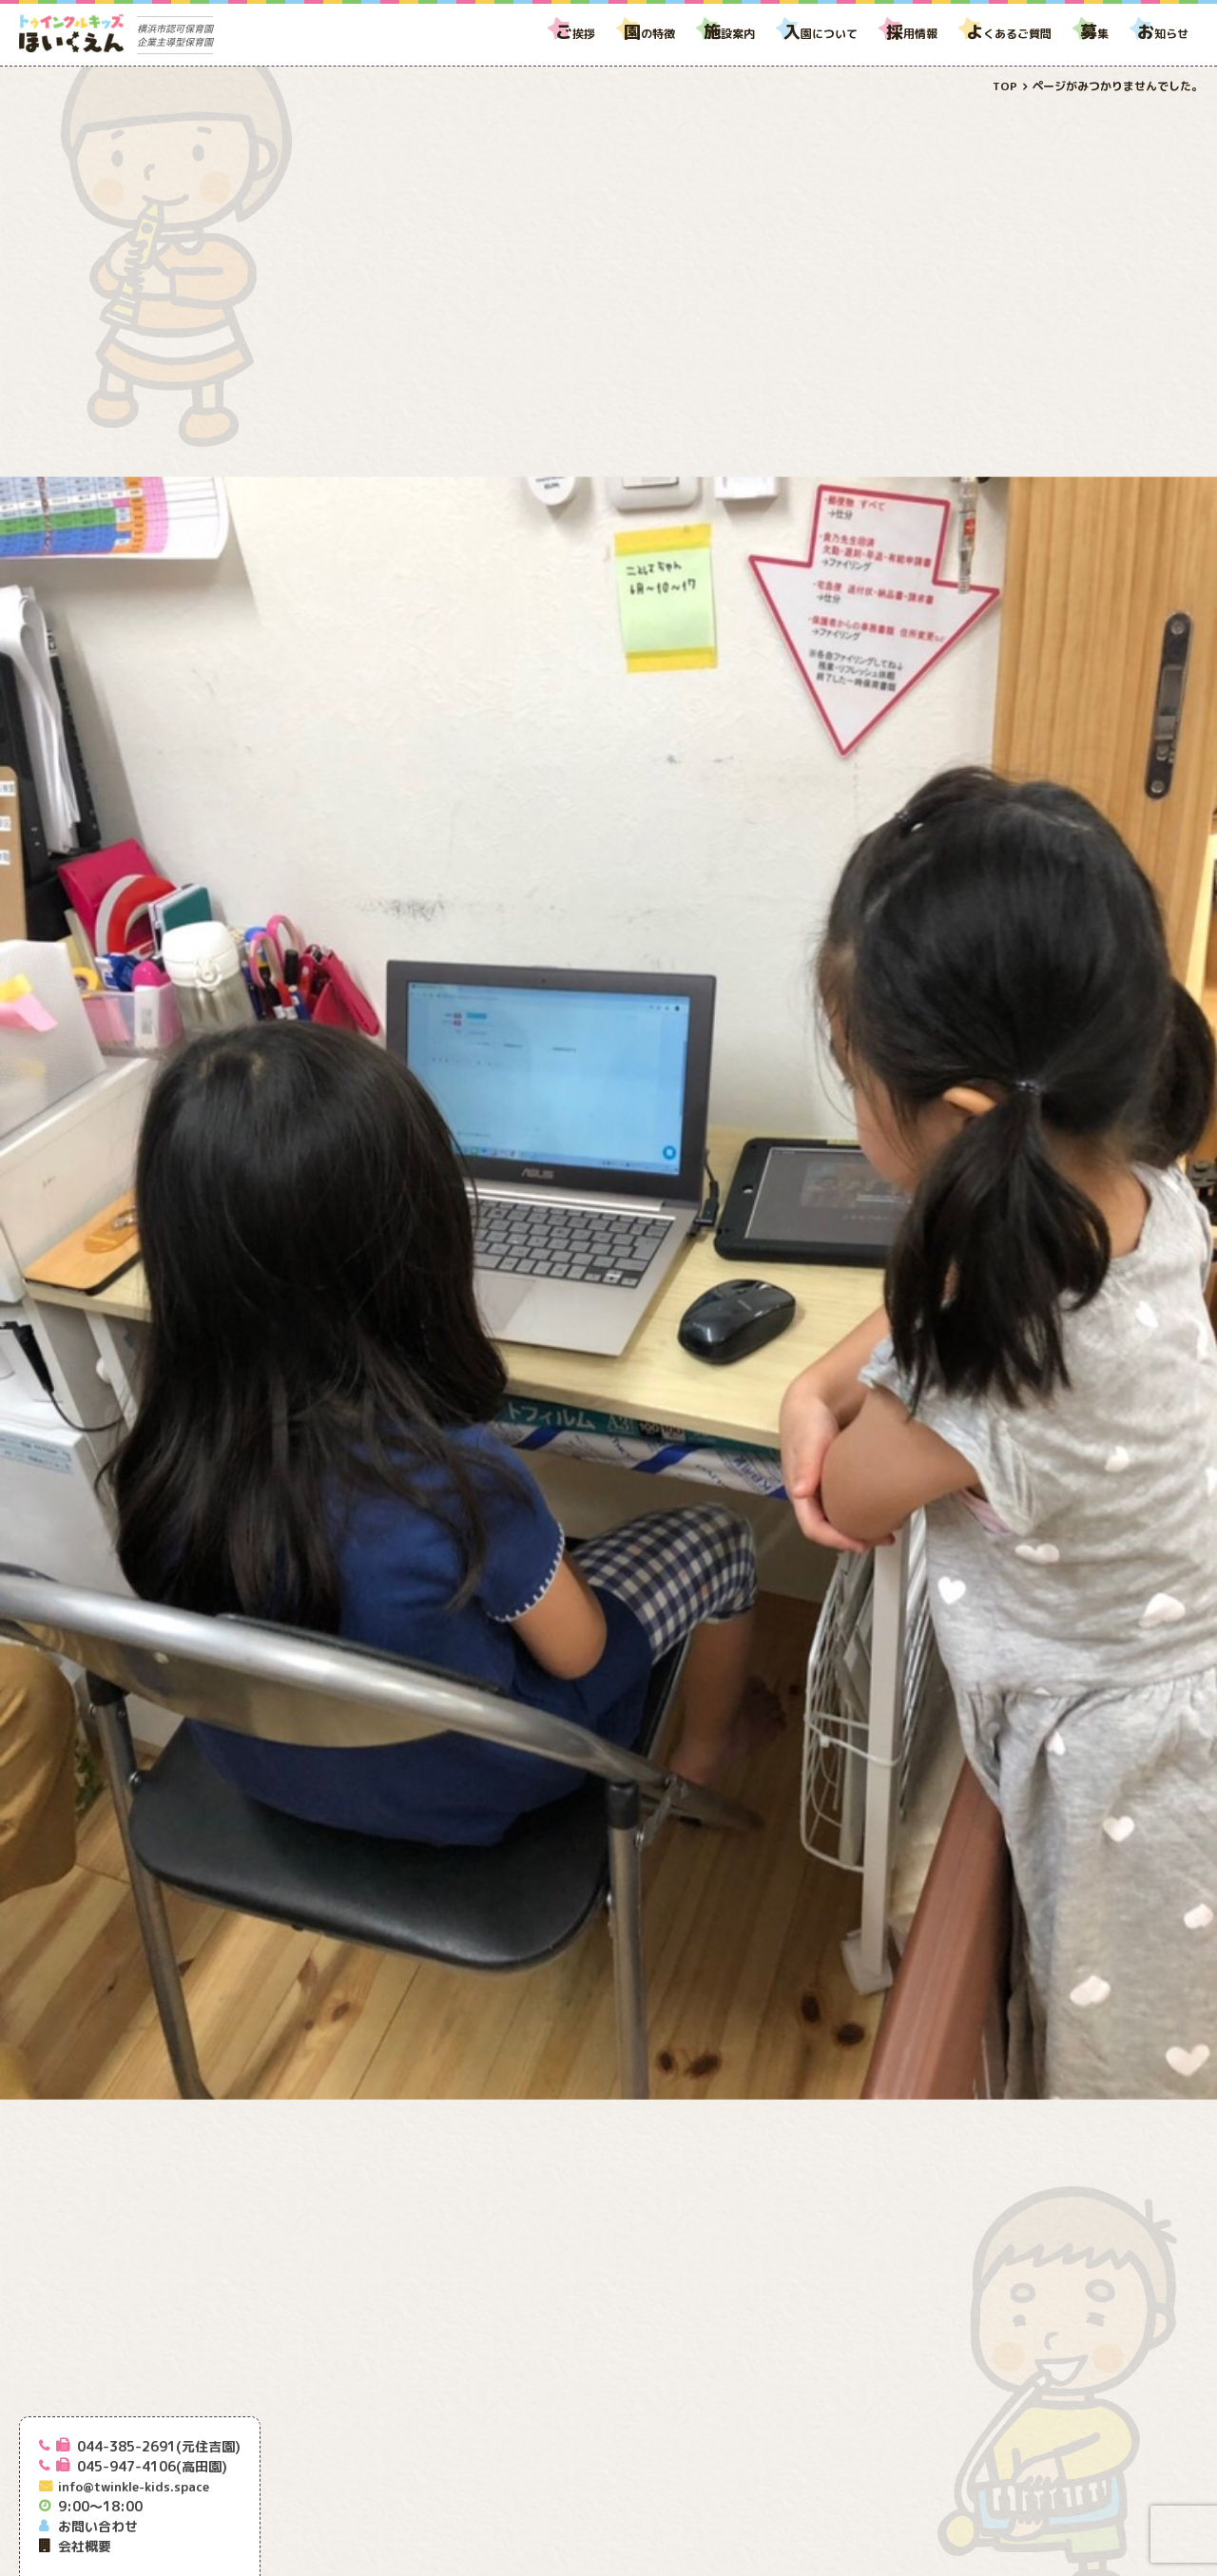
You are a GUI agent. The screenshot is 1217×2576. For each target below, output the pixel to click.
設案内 (729, 34)
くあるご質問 (1009, 34)
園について (820, 34)
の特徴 (649, 34)
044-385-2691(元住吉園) (159, 2446)
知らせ (1162, 34)
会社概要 (84, 2546)
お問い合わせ (98, 2526)
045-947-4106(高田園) (152, 2466)
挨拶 (575, 34)
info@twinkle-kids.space (133, 2486)
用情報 (911, 34)
